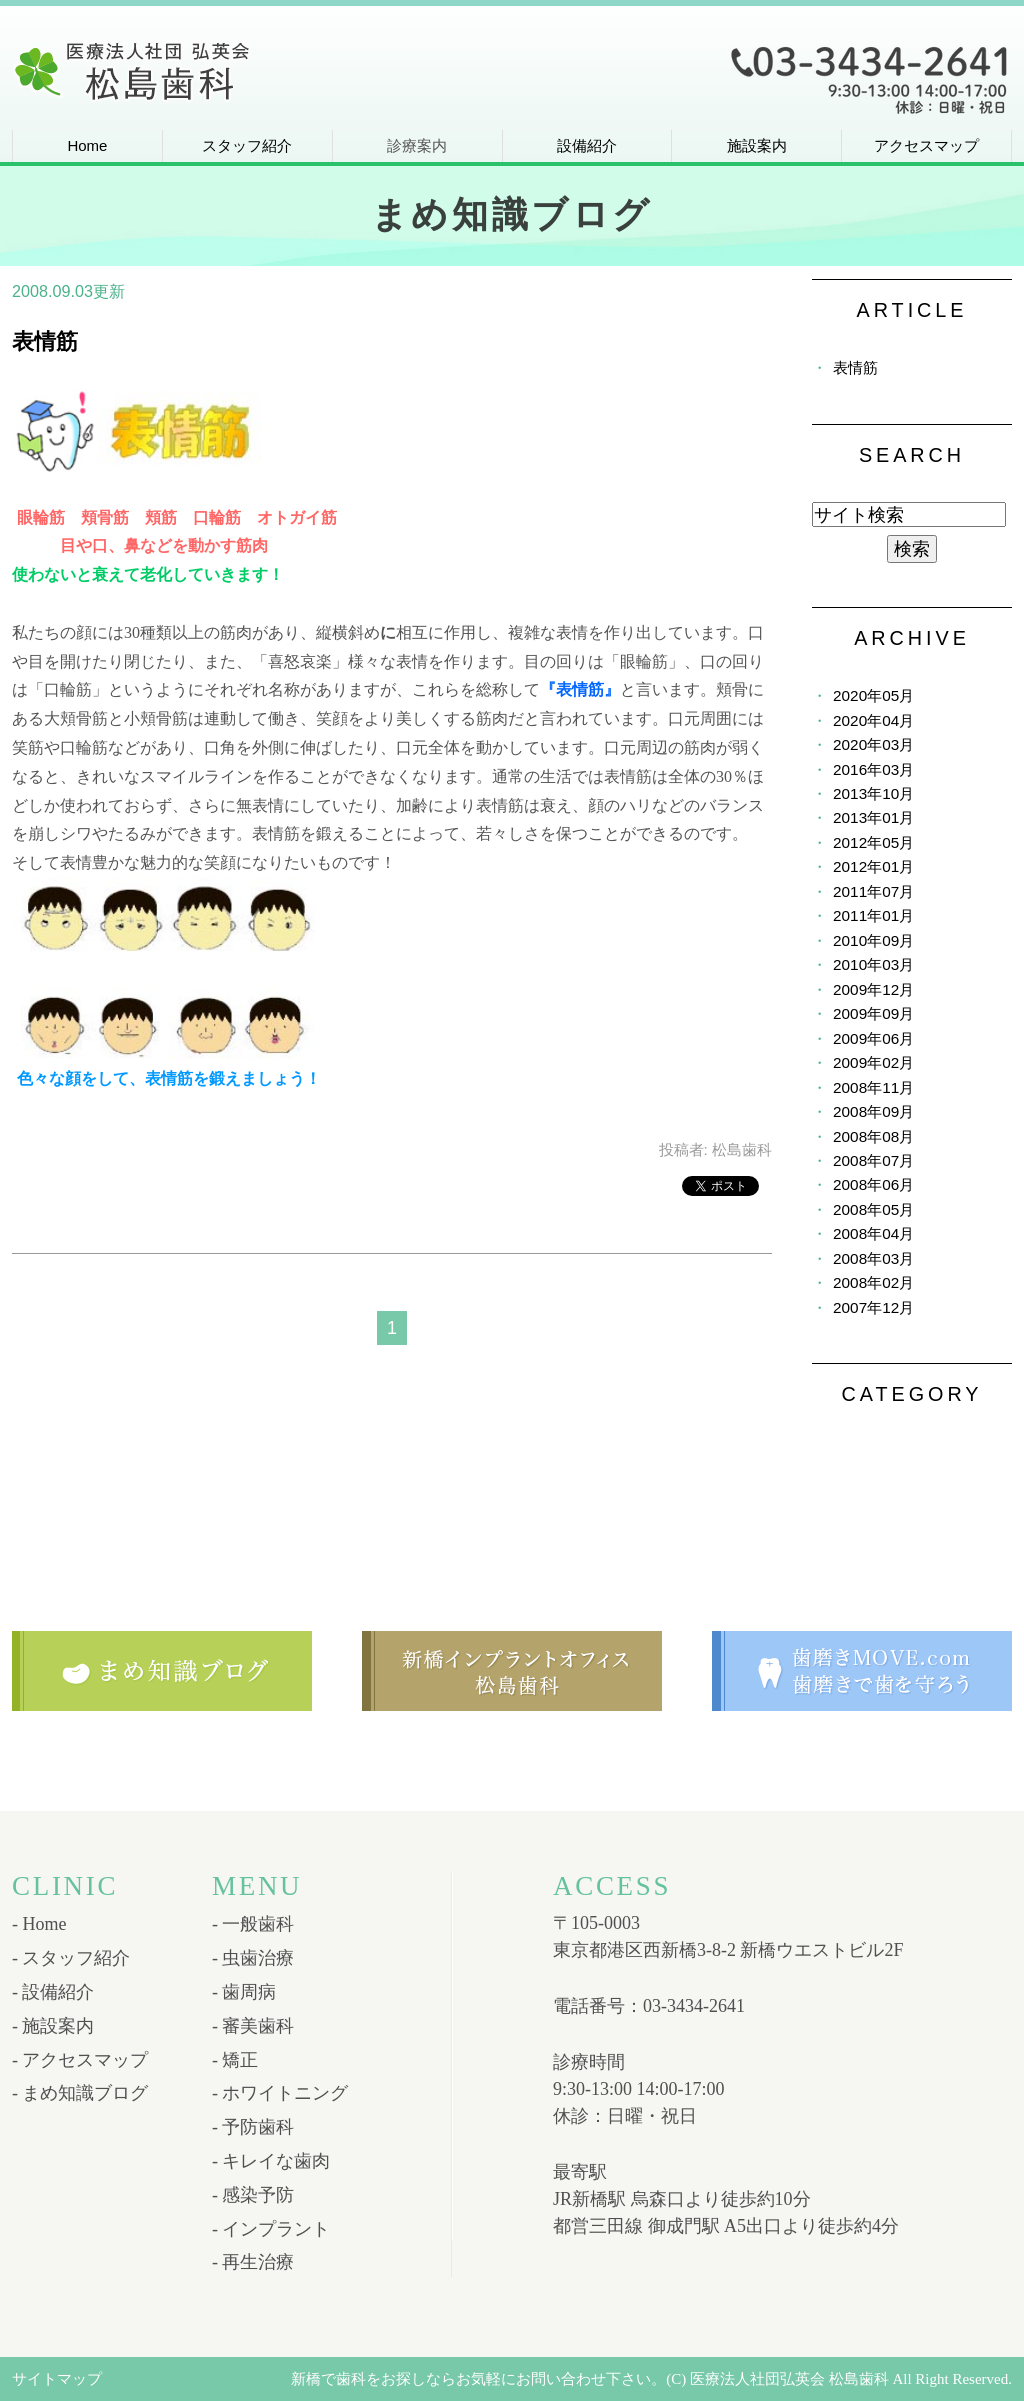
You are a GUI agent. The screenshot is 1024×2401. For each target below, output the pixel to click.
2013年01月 (873, 817)
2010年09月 (873, 940)
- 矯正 (235, 2060)
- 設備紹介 (53, 1992)
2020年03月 (873, 744)
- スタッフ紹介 (71, 1958)
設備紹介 (587, 145)
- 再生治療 (253, 2262)
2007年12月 (873, 1307)
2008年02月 (873, 1282)
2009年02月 (873, 1062)
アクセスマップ (926, 145)
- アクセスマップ (80, 2060)
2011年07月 (873, 891)
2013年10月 (873, 793)
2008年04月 (873, 1233)
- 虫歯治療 (253, 1958)
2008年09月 (873, 1111)
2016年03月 (873, 769)
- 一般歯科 (253, 1924)
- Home (39, 1924)
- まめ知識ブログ (80, 2093)
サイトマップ (57, 2379)
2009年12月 (873, 989)
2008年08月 (873, 1136)
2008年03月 (873, 1258)
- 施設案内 (53, 2026)
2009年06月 (873, 1038)
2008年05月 (873, 1209)
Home (87, 145)
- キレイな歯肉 (271, 2161)
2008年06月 (873, 1184)
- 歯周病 (244, 1992)
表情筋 (45, 341)
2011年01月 (873, 915)
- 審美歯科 (253, 2026)
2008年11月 (873, 1087)
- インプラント (271, 2229)
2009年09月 (873, 1013)
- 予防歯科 (253, 2127)
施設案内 (757, 145)
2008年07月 (873, 1160)
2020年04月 (873, 720)
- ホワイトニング (280, 2093)
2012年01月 (873, 866)
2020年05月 (873, 695)
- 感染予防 (253, 2195)
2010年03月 (873, 964)
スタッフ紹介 (247, 145)
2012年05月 (873, 842)
